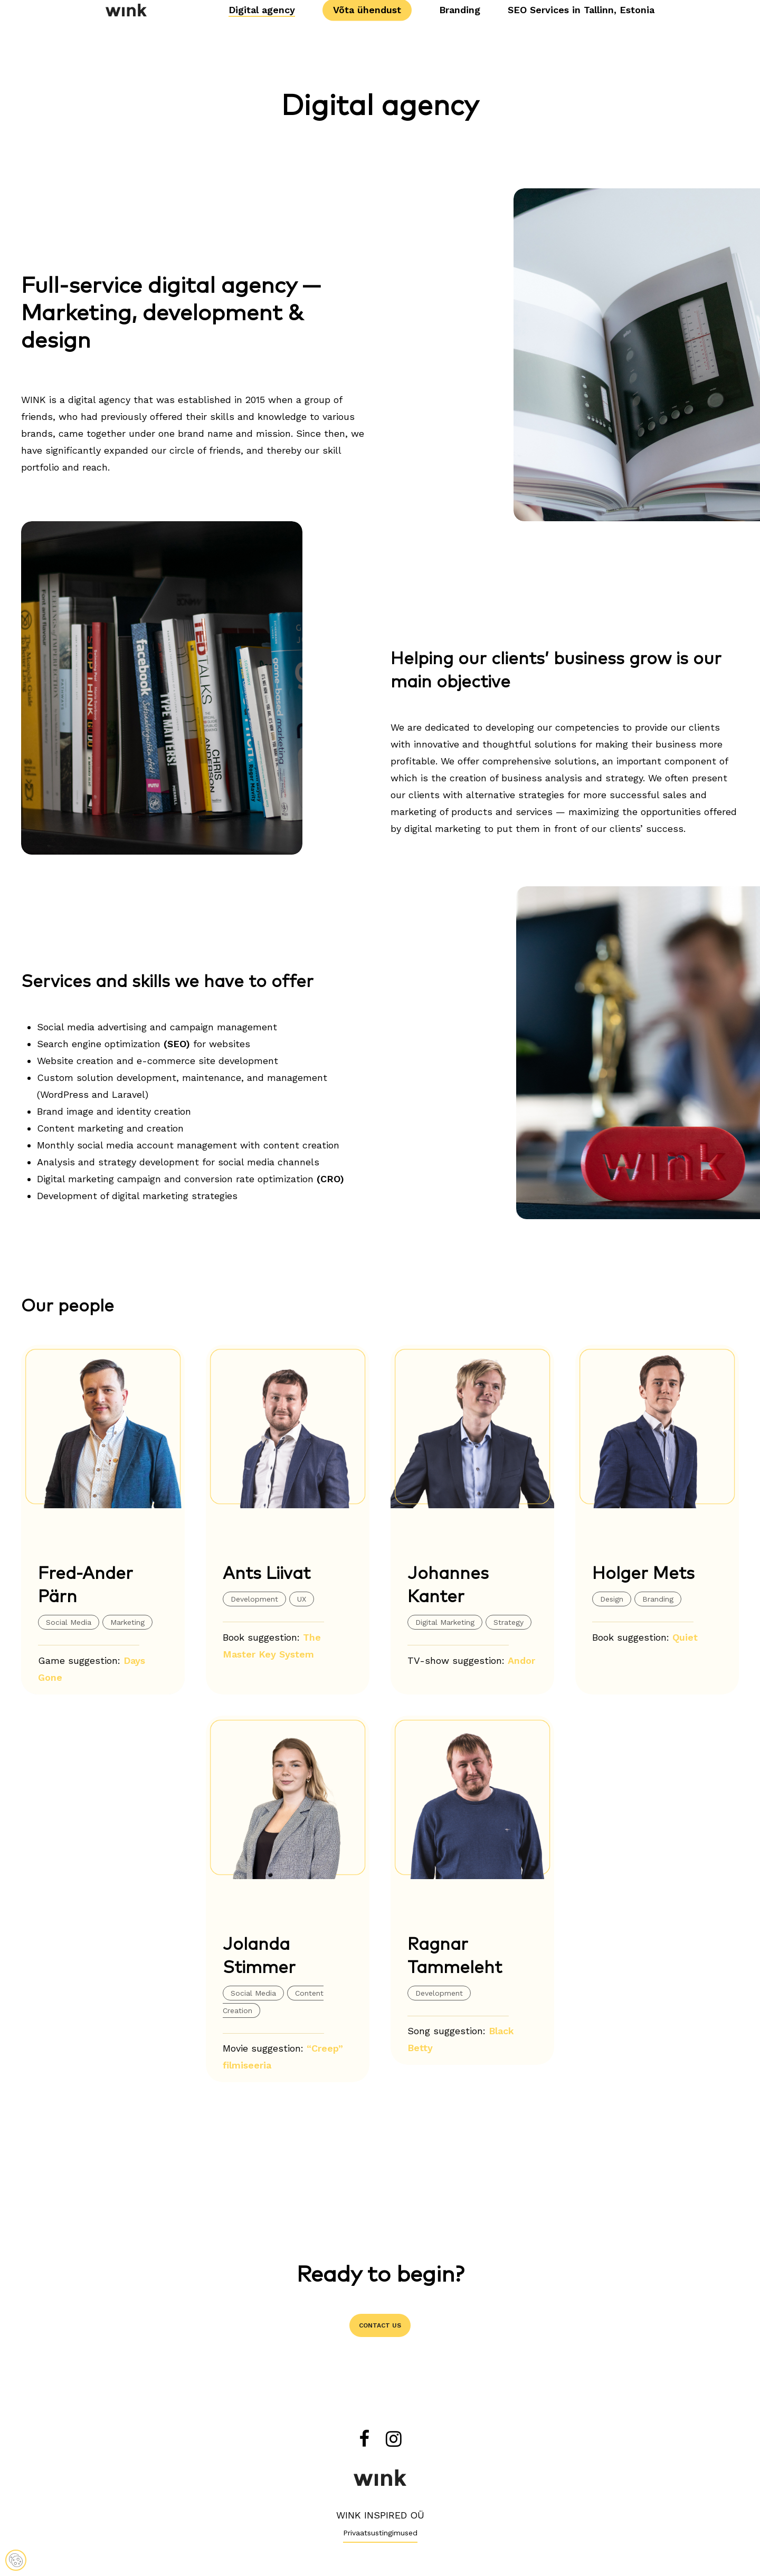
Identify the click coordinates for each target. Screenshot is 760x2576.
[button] (380, 2325)
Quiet (685, 1637)
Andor (521, 1660)
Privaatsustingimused (380, 2533)
